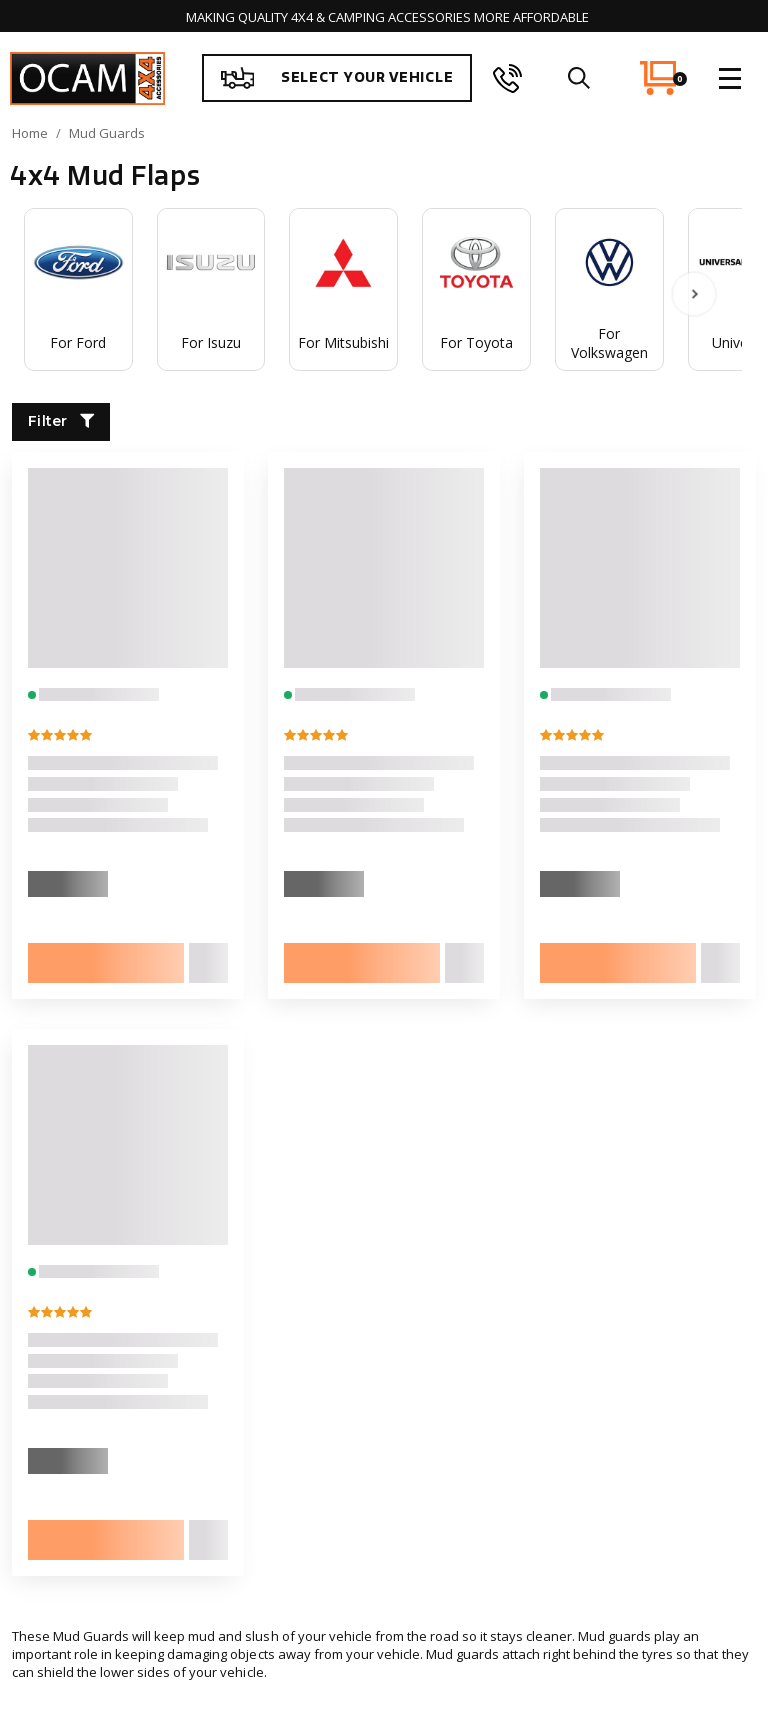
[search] (578, 78)
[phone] (507, 78)
